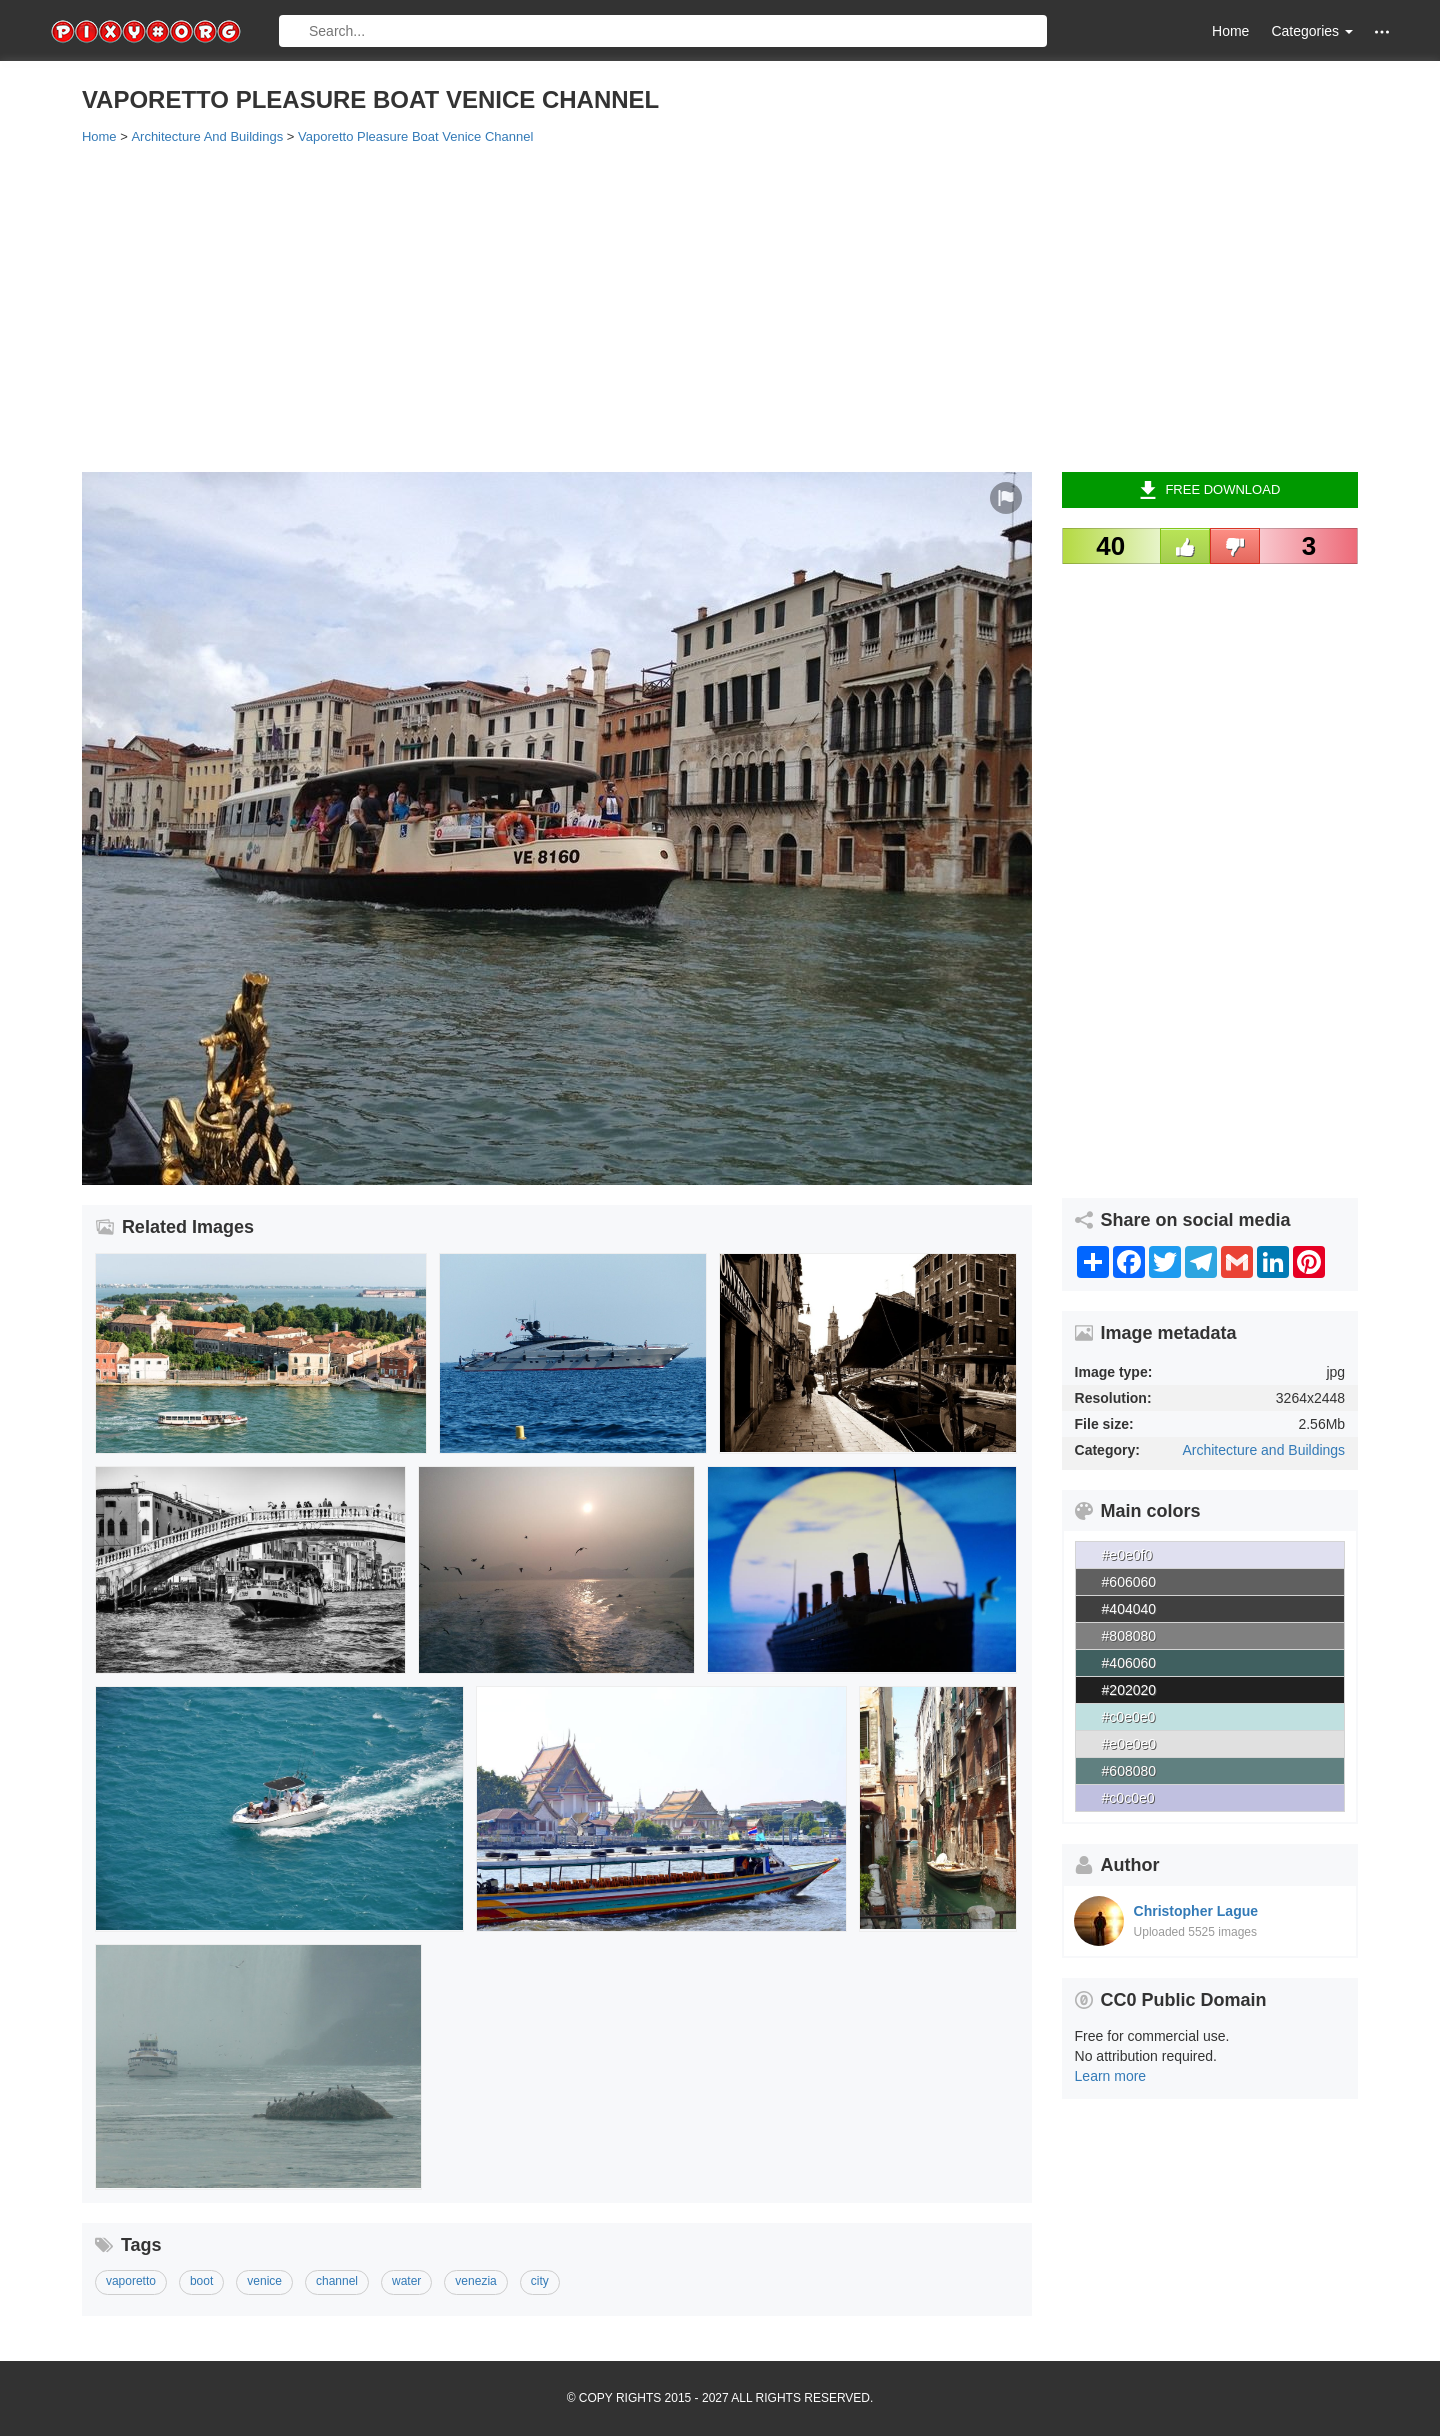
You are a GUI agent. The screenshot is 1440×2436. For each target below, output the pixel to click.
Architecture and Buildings (1263, 1450)
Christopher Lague (1196, 1911)
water (406, 2281)
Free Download (1209, 490)
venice (264, 2281)
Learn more (1111, 2076)
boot (201, 2281)
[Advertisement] (682, 307)
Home (1230, 31)
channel (337, 2281)
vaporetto (131, 2281)
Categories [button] (1312, 31)
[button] (1382, 31)
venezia (475, 2281)
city (540, 2281)
